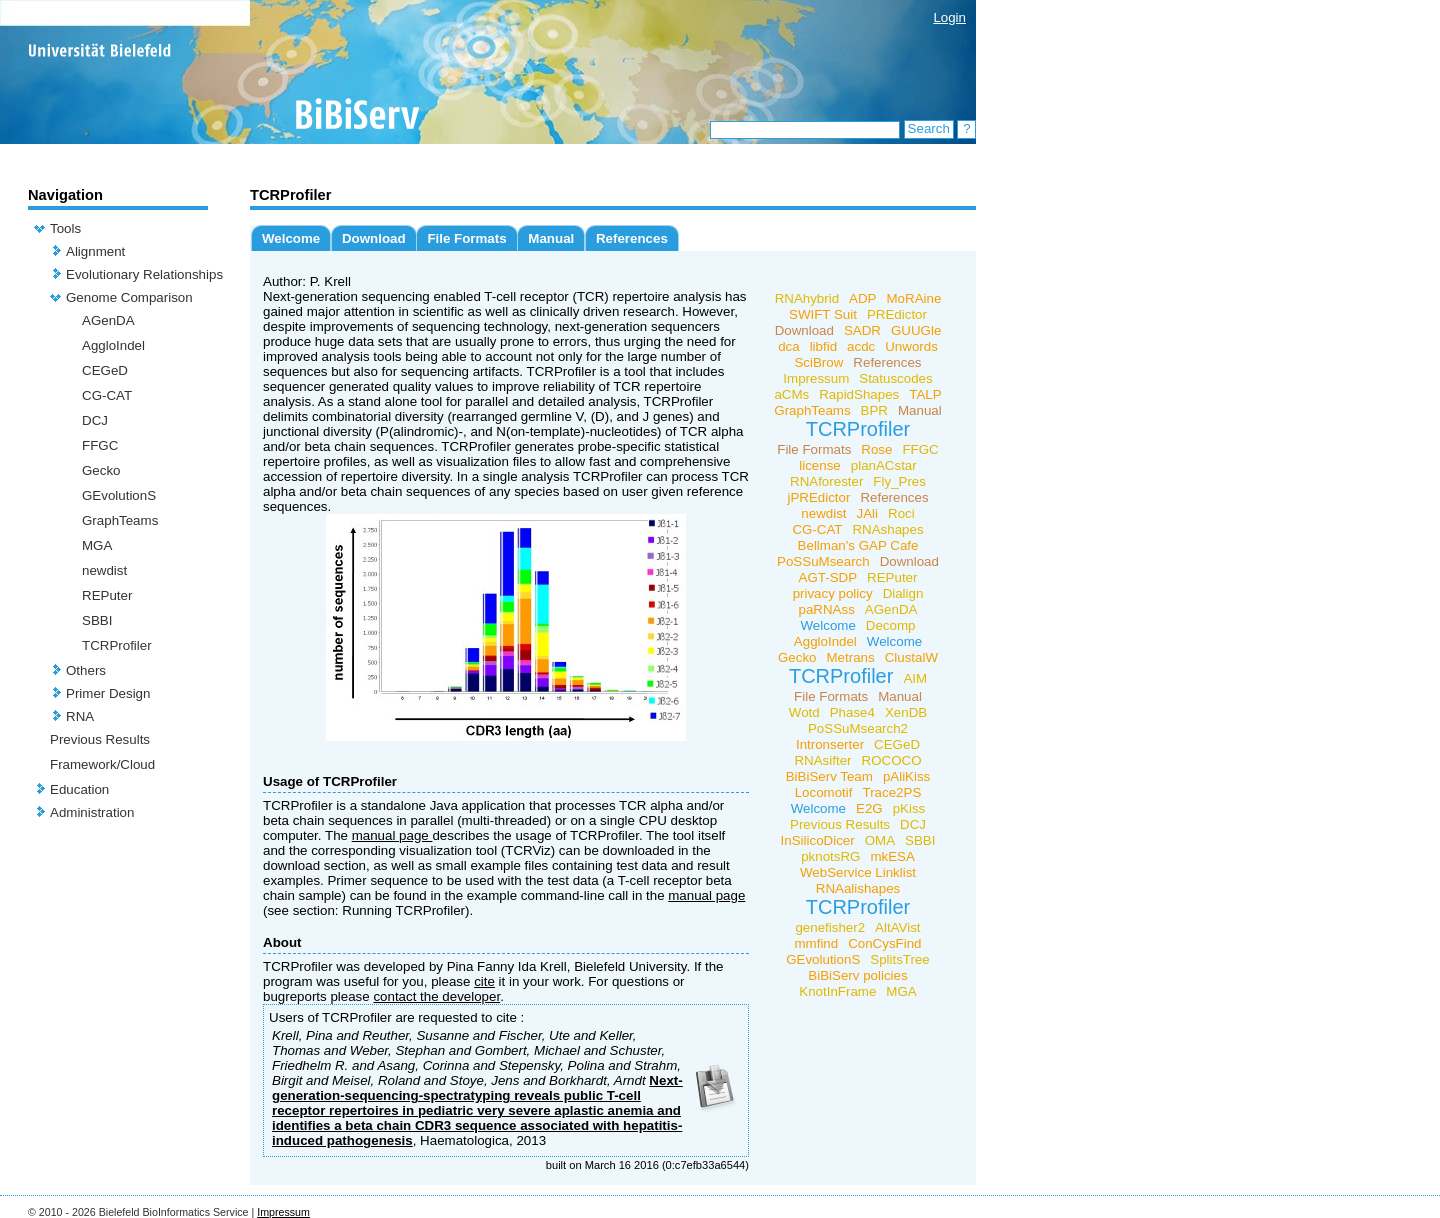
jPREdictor (818, 497)
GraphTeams (120, 520)
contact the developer (436, 996)
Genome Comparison (129, 297)
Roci (901, 513)
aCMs (791, 394)
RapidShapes (859, 394)
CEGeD (105, 370)
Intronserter (830, 744)
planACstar (884, 465)
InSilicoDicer (818, 840)
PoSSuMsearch (823, 561)
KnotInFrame (837, 991)
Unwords (911, 346)
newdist (104, 570)
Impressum (816, 378)
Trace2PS (892, 792)
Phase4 (852, 712)
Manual (551, 238)
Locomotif (824, 792)
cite (484, 981)
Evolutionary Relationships (144, 274)
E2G (869, 808)
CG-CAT (107, 395)
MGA (97, 545)
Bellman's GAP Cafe (858, 545)
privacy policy (833, 593)
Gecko (101, 470)
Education (79, 789)
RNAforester (826, 481)
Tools (65, 228)
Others (86, 670)
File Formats (466, 238)
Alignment (95, 251)
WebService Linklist (858, 872)
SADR (862, 330)
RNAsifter (822, 760)
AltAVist (897, 927)
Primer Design (108, 693)
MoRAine (914, 298)
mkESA (892, 856)
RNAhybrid (807, 298)
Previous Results (100, 739)
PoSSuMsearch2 (858, 728)
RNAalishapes (858, 888)
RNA (80, 716)
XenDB (906, 712)
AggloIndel (113, 345)
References (632, 238)
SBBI (97, 620)
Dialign (903, 593)
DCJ (95, 420)
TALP (925, 394)
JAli (867, 513)
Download (374, 238)
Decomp (891, 625)
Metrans (851, 657)
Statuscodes (895, 378)
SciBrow (818, 362)
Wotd (804, 712)
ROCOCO (892, 760)
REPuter (107, 595)
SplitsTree (900, 959)
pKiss (909, 808)
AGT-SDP (828, 577)
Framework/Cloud (102, 764)
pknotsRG (830, 856)
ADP (862, 298)
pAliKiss (906, 776)
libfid (823, 346)
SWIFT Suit (823, 314)
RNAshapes (887, 529)
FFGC (100, 445)
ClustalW (911, 657)
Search (929, 128)
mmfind (816, 943)
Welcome (291, 238)
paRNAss (827, 609)
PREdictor (897, 314)
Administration (92, 812)
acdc (861, 346)
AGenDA (108, 320)
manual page (392, 835)
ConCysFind (884, 943)
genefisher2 (830, 927)
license (820, 465)
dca (789, 346)
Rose (876, 449)
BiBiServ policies (857, 975)
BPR (874, 410)
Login (949, 17)
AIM (915, 678)
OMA (880, 840)
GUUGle (916, 330)
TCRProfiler (117, 645)
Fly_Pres (899, 481)
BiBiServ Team (829, 776)
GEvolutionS (119, 495)
